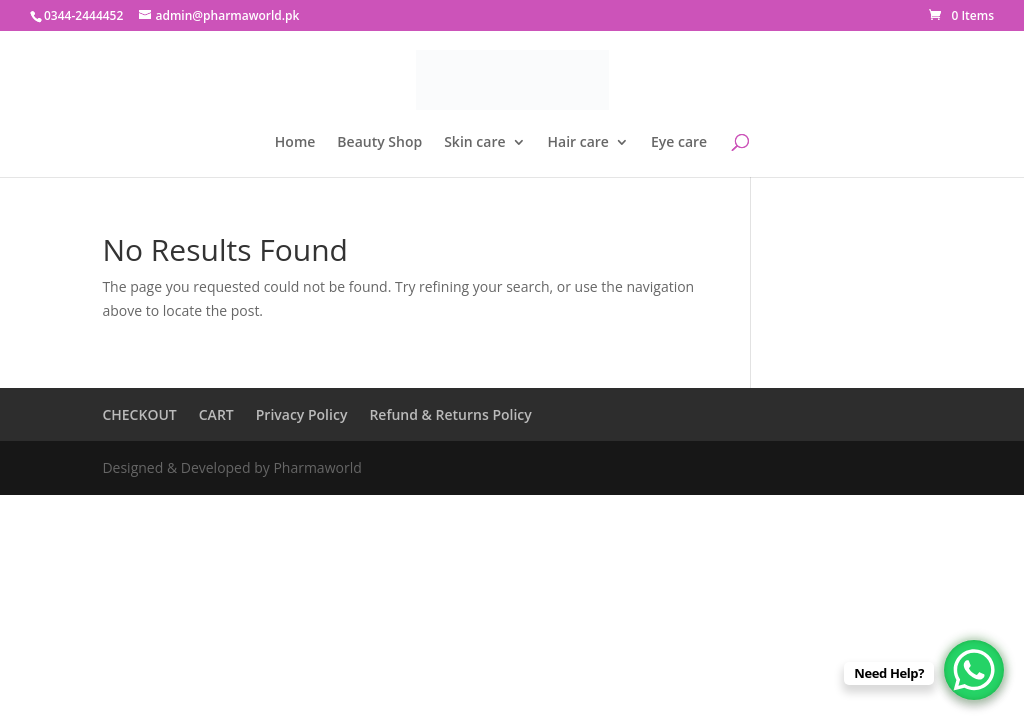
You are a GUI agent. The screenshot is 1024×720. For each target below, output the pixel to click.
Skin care (474, 143)
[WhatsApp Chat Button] (974, 670)
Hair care (578, 143)
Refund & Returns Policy (450, 414)
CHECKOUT (139, 414)
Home (295, 143)
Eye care (679, 143)
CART (216, 414)
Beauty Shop (379, 143)
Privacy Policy (302, 414)
